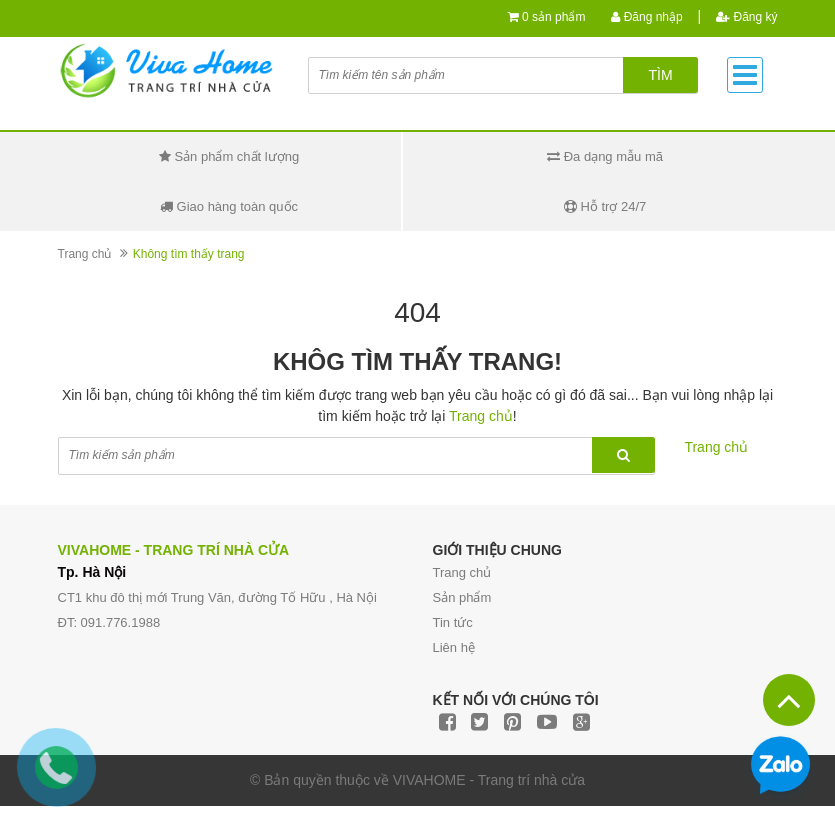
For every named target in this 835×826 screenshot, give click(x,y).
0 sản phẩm (553, 17)
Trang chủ (85, 254)
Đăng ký (746, 17)
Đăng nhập (646, 17)
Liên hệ (454, 647)
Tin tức (453, 622)
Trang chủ (462, 572)
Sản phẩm (462, 597)
